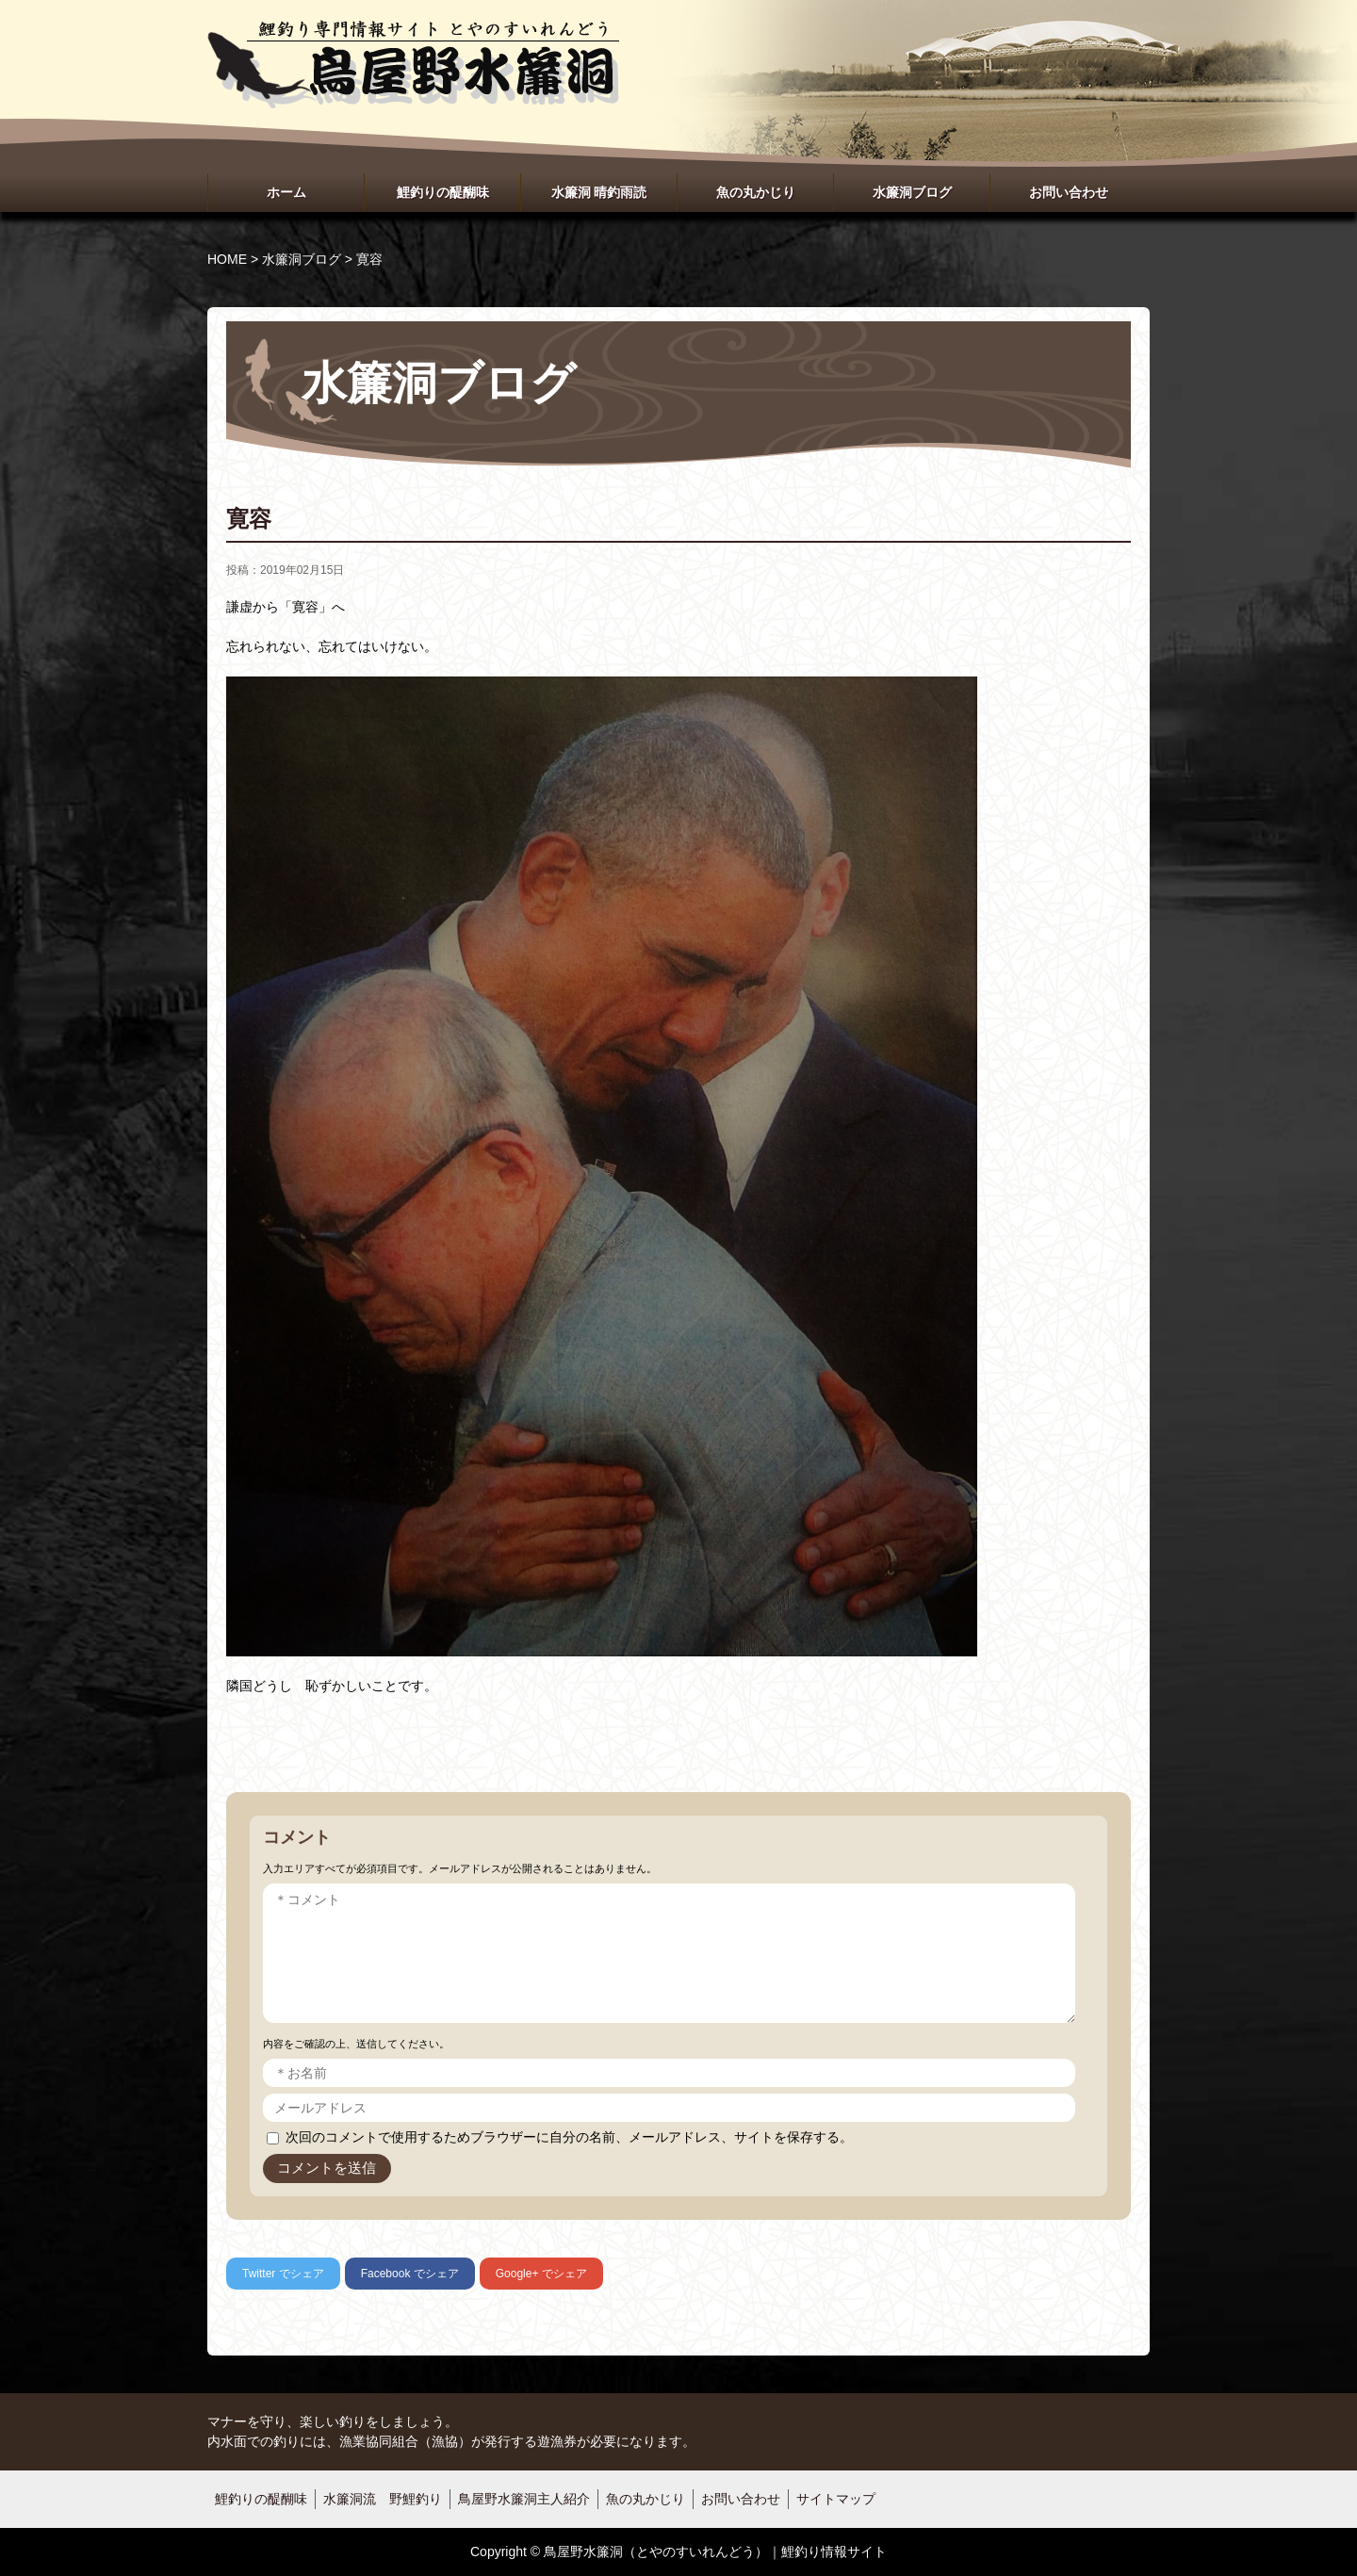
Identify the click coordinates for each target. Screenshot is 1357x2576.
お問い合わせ (1068, 192)
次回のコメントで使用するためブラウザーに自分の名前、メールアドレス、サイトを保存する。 (569, 2136)
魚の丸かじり (755, 192)
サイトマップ (835, 2498)
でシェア (283, 2273)
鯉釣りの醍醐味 (443, 192)
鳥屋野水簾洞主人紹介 (524, 2498)
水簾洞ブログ (912, 192)
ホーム (286, 192)
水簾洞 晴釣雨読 (599, 192)
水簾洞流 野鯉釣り (382, 2498)
